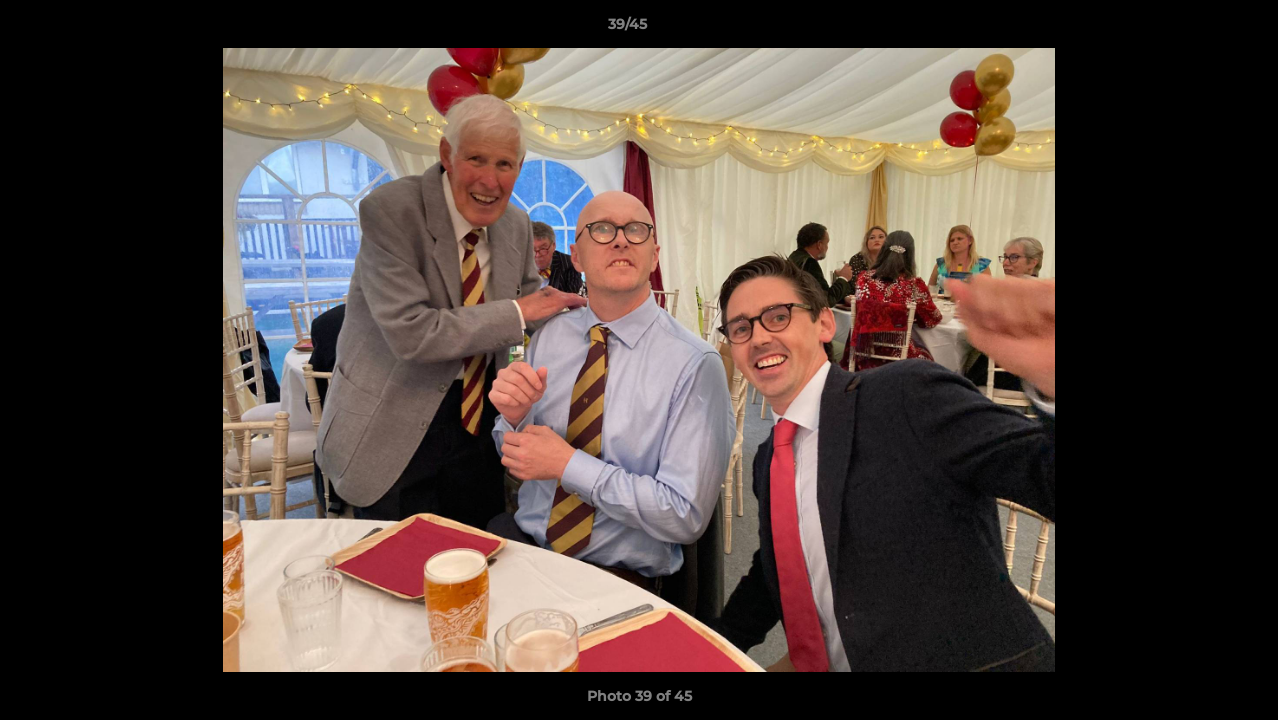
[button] (1194, 29)
